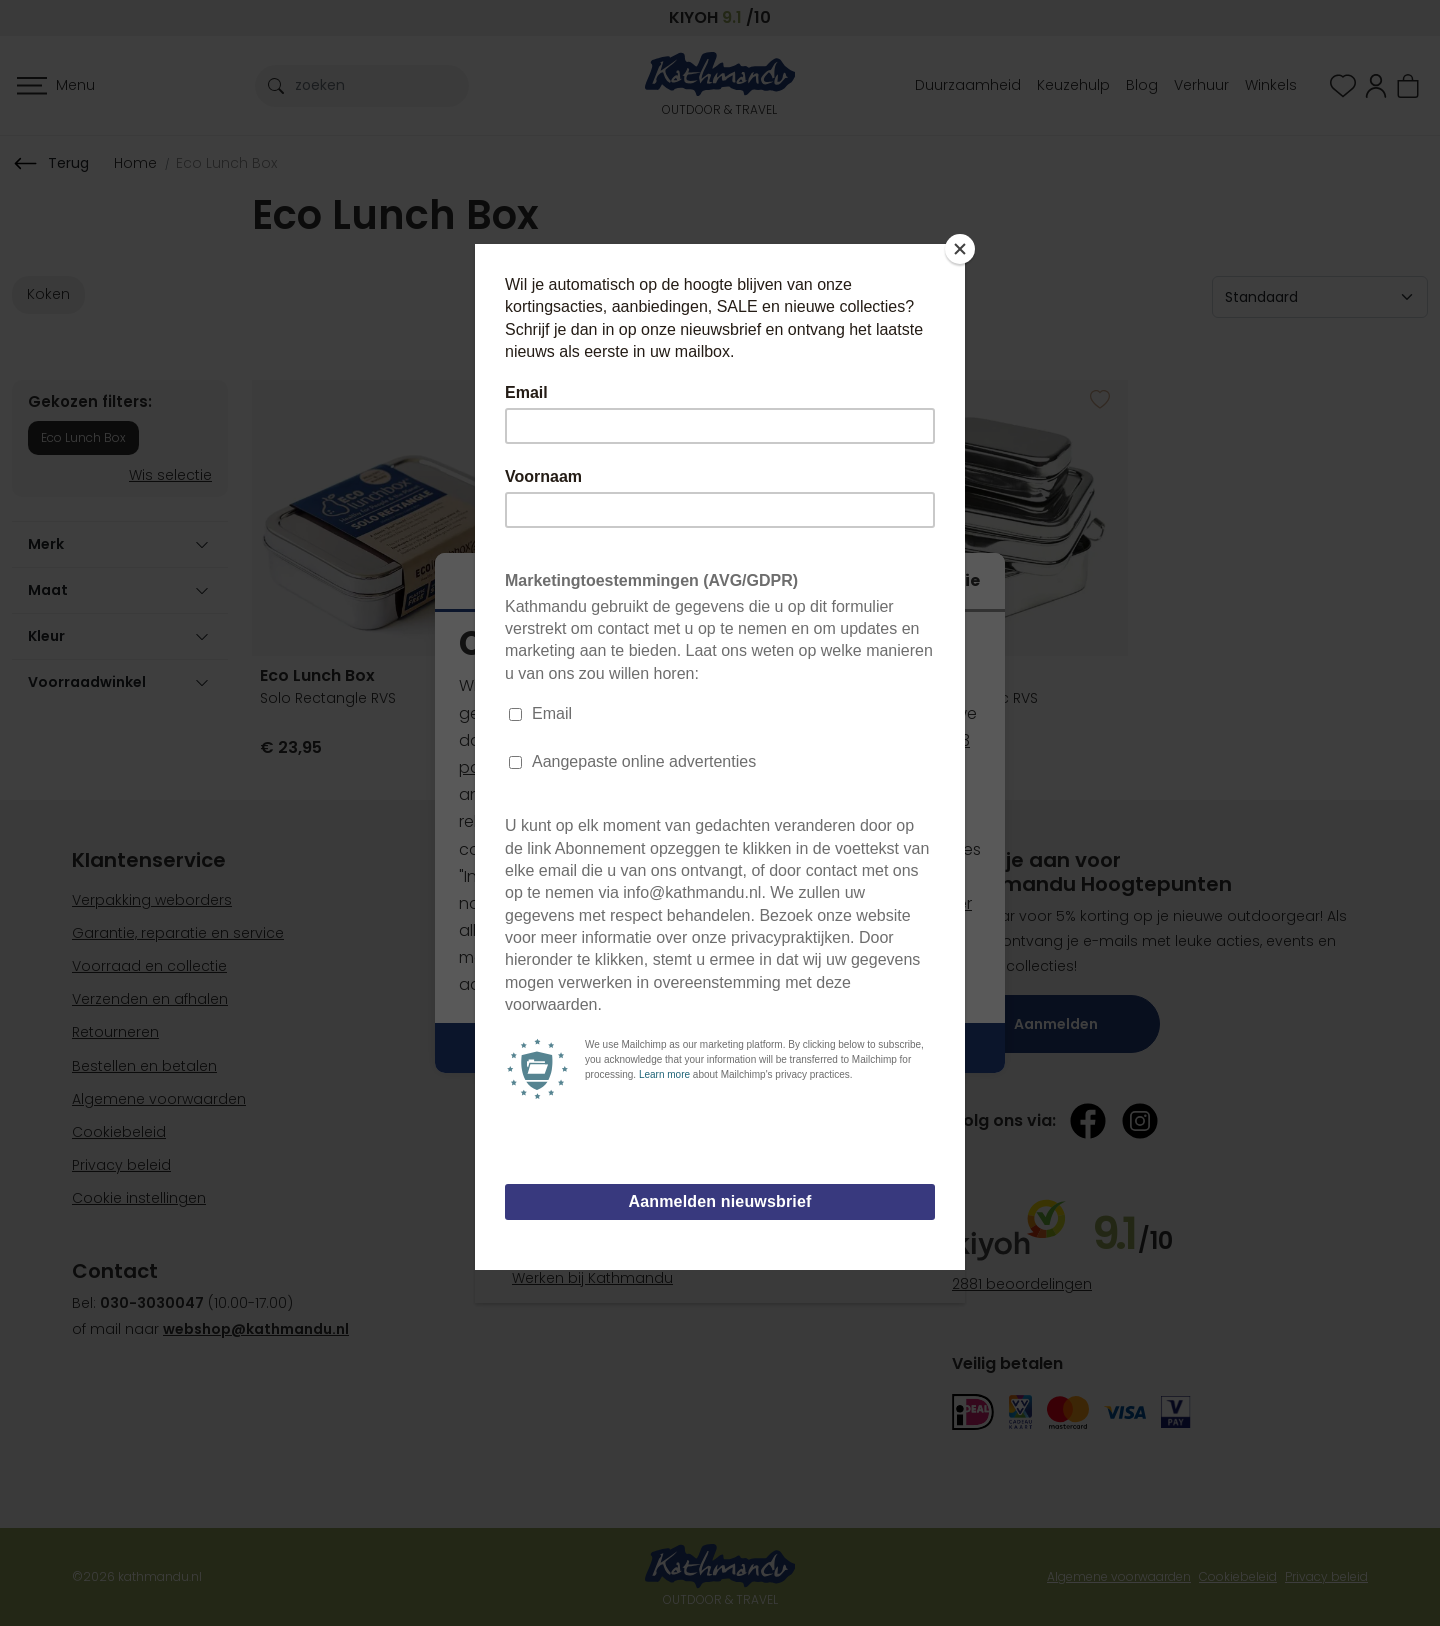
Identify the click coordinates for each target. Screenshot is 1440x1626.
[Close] (960, 249)
